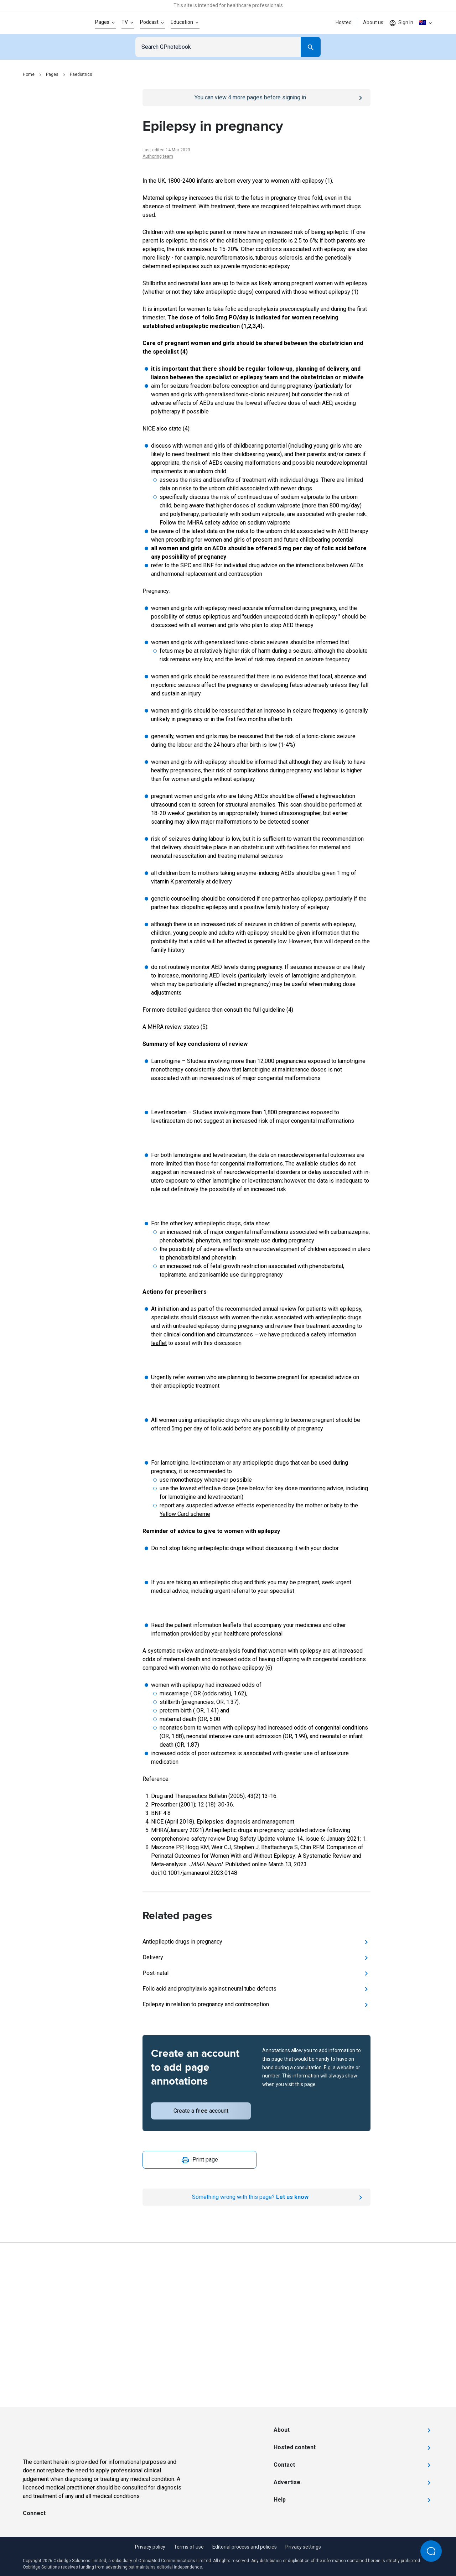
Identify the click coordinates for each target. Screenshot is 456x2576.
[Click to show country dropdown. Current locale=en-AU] (426, 22)
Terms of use (189, 2547)
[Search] (311, 47)
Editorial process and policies (244, 2547)
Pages (52, 74)
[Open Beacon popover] (431, 2551)
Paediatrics (81, 74)
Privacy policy (150, 2547)
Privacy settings (303, 2547)
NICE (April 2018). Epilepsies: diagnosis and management (222, 1821)
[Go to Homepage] (47, 23)
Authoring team (157, 156)
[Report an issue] (256, 2197)
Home (29, 74)
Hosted (344, 22)
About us (373, 22)
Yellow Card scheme (185, 1514)
